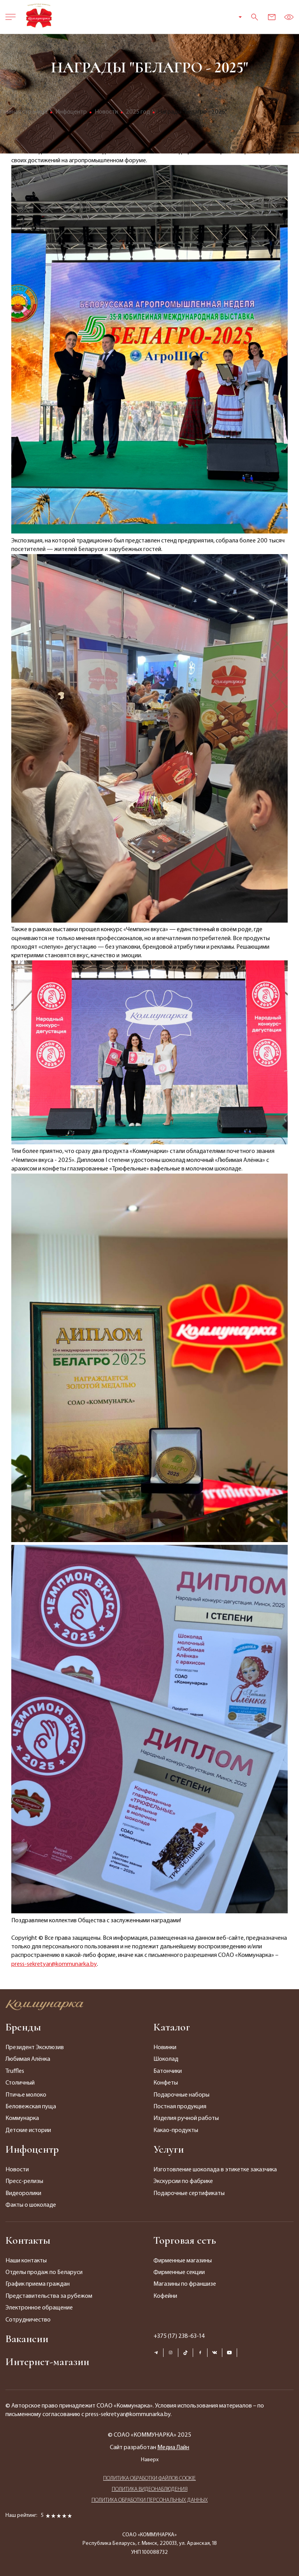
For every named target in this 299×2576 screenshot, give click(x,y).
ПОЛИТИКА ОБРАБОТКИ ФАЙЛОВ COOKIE (149, 2478)
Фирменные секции (179, 2272)
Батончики (167, 2071)
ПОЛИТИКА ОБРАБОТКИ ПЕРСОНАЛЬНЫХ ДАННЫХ (149, 2500)
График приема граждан (37, 2284)
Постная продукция (179, 2107)
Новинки (164, 2047)
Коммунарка (22, 2118)
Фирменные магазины (182, 2261)
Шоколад (165, 2059)
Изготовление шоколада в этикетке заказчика (215, 2170)
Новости (17, 2170)
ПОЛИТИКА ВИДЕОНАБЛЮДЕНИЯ (150, 2489)
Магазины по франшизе (184, 2284)
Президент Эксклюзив (34, 2047)
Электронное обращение (39, 2308)
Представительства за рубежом (48, 2296)
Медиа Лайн (173, 2447)
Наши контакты (26, 2261)
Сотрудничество (28, 2320)
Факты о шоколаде (30, 2205)
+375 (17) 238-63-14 (179, 2336)
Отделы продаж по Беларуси (44, 2272)
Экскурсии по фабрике (183, 2181)
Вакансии (26, 2338)
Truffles (14, 2071)
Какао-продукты (175, 2130)
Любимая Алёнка (27, 2059)
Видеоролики (23, 2193)
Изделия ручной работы (186, 2118)
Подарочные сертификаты (189, 2193)
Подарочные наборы (181, 2095)
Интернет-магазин (47, 2361)
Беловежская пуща (30, 2107)
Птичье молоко (25, 2095)
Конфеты (165, 2083)
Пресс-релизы (24, 2181)
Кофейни (165, 2296)
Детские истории (28, 2130)
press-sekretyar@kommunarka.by (54, 1964)
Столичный (20, 2083)
